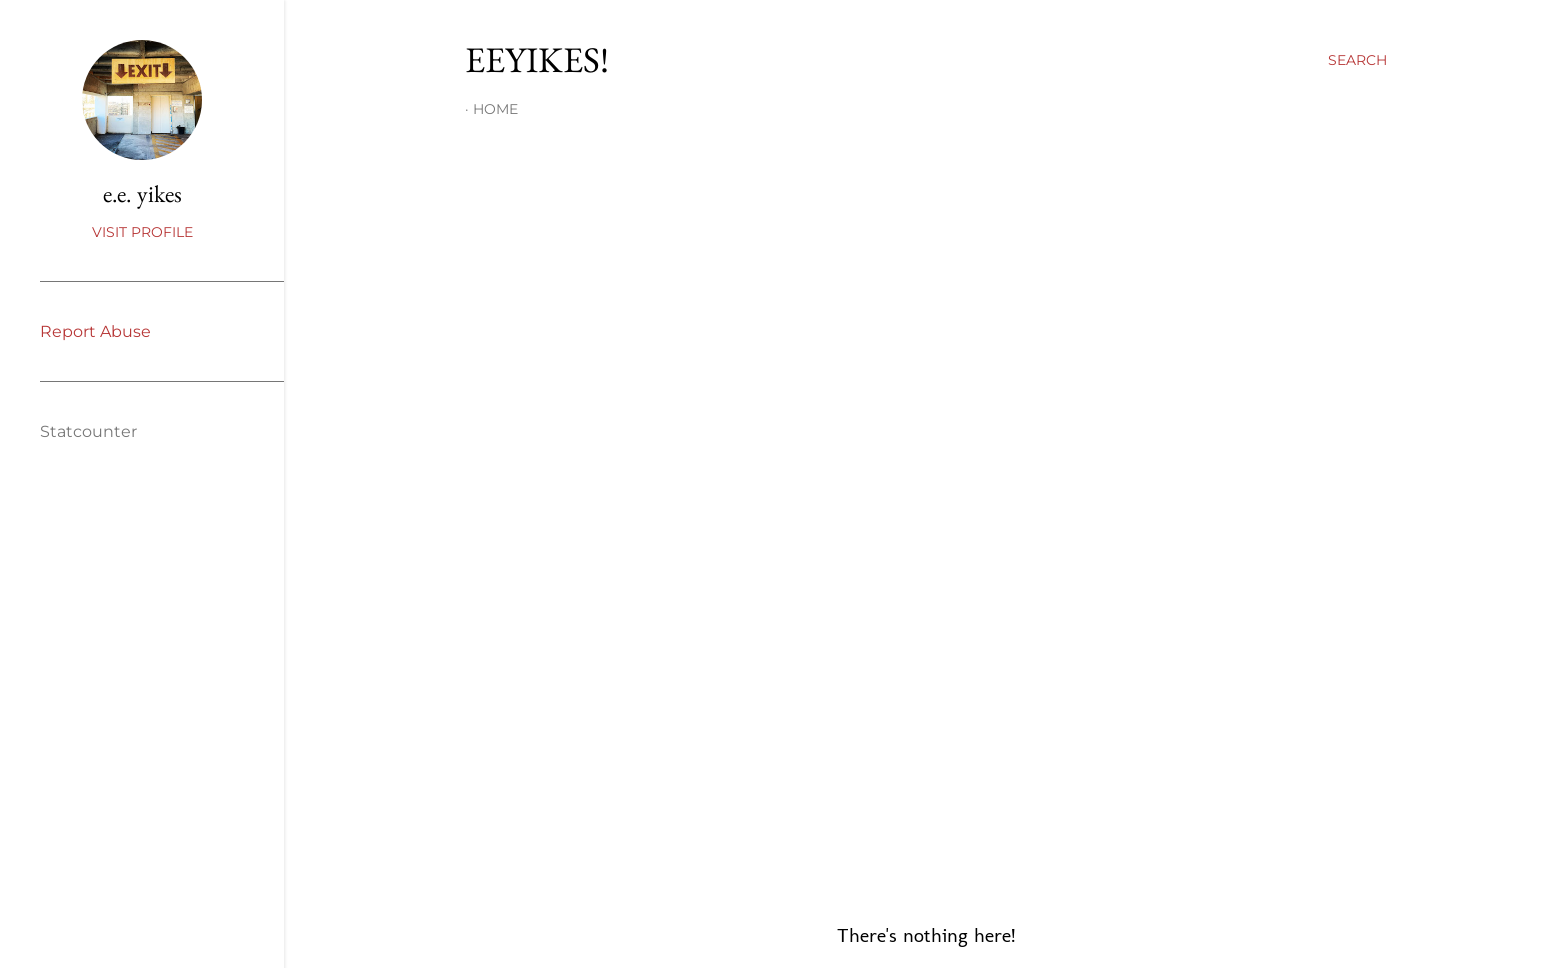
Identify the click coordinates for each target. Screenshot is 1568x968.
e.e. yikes (142, 193)
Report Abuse (95, 331)
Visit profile (142, 232)
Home (495, 109)
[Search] (1357, 60)
